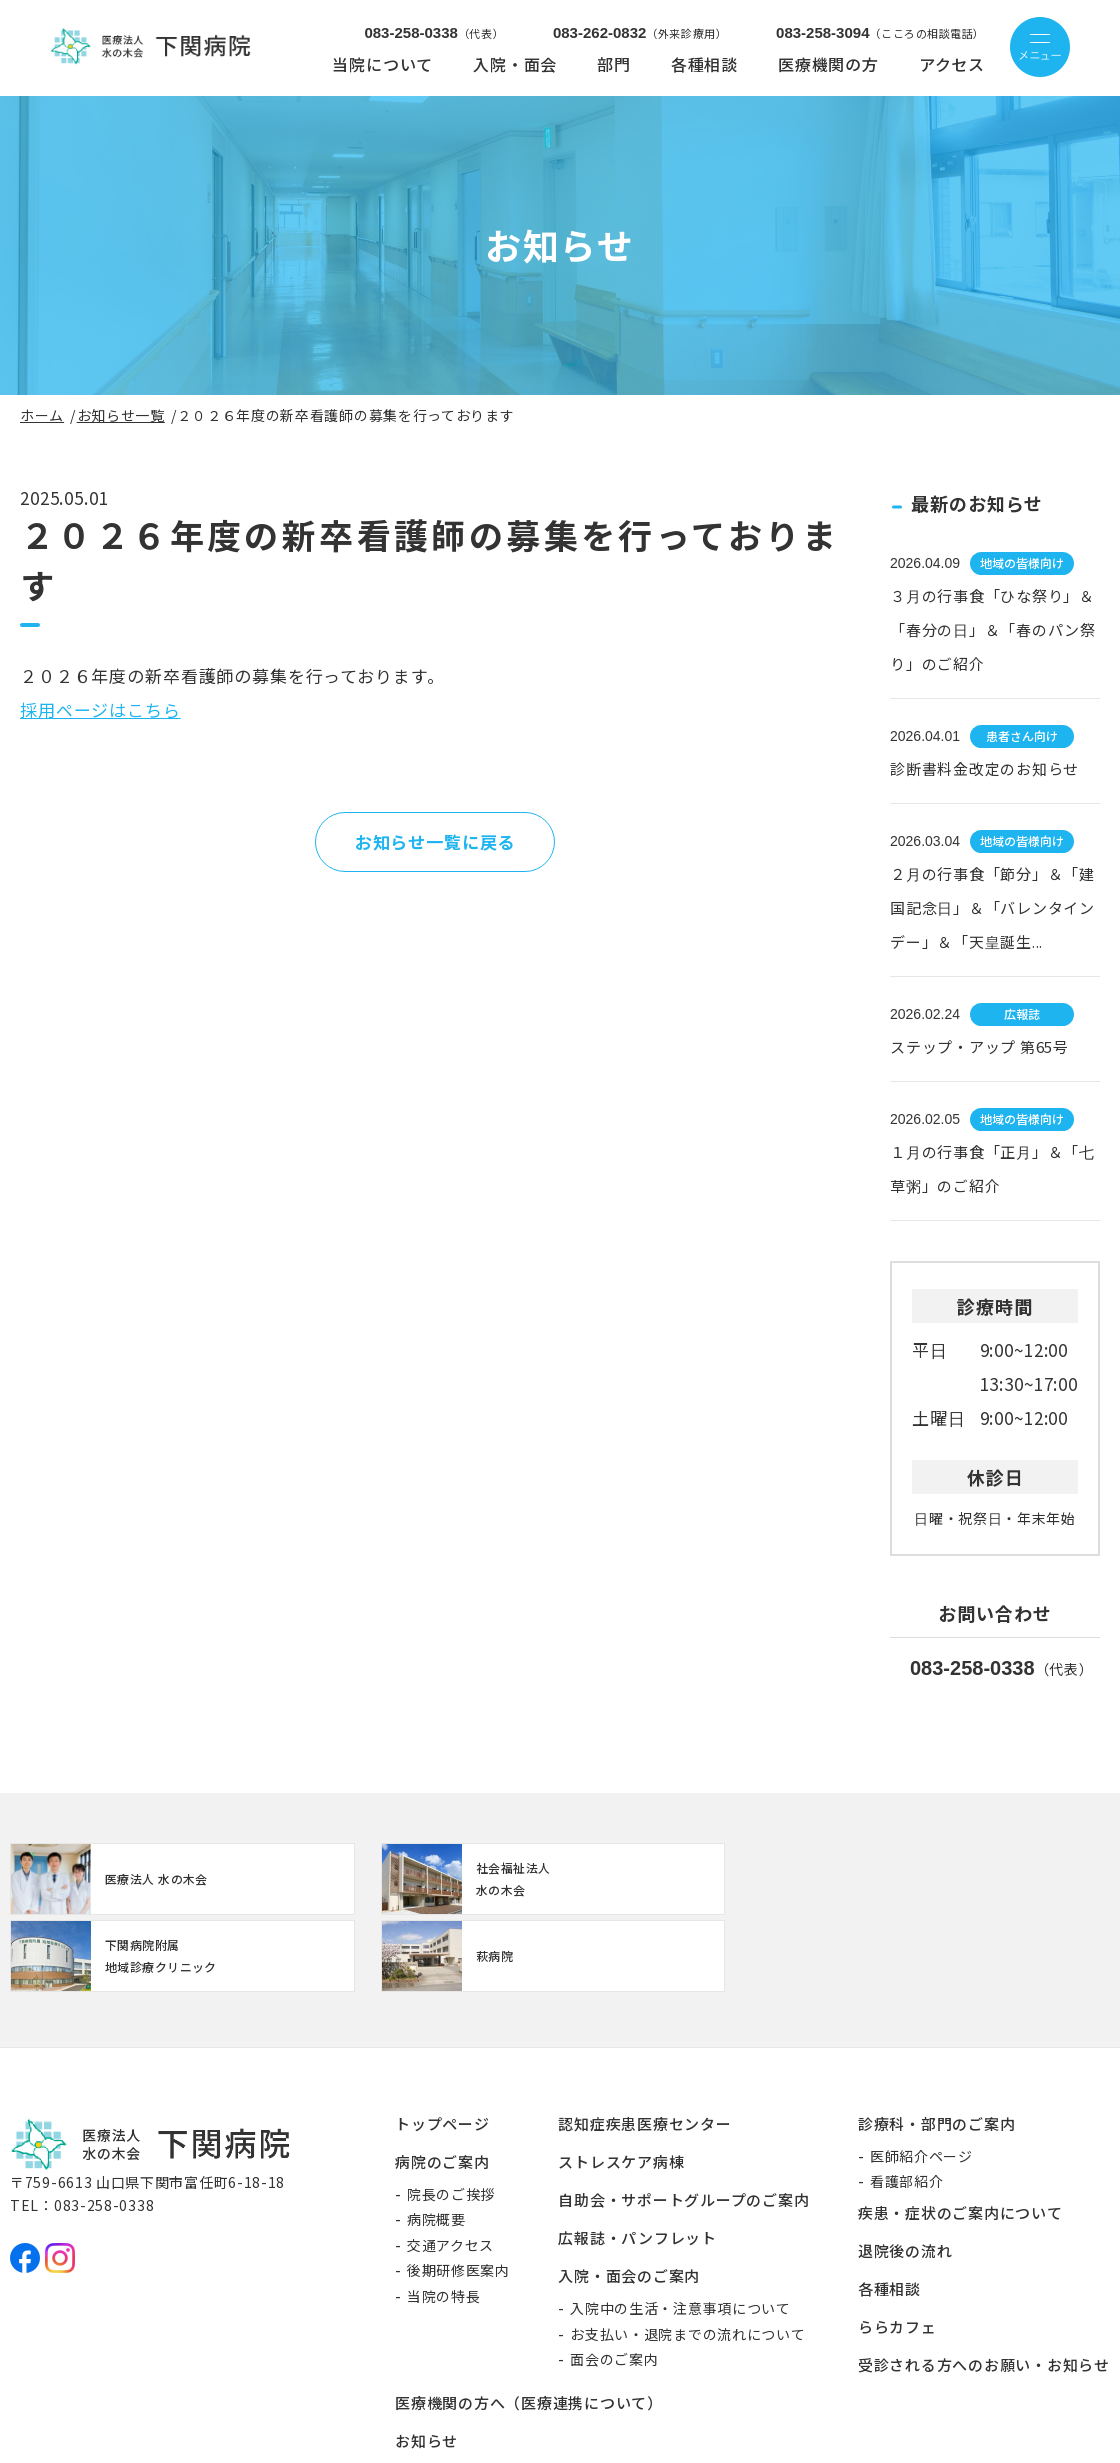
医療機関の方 (828, 64)
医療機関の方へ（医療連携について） (529, 2329)
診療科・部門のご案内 (937, 2049)
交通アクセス (450, 2171)
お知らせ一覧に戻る (435, 841)
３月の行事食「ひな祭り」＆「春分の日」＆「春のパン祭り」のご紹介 (993, 629)
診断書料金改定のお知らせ (984, 768)
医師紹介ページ (921, 2082)
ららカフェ (897, 2252)
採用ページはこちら (100, 709)
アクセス (952, 64)
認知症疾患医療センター (644, 2049)
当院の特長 (444, 2222)
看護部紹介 (907, 2108)
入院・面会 (515, 64)
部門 (614, 64)
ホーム (42, 415)
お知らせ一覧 (121, 415)
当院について (382, 64)
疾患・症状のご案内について (960, 2138)
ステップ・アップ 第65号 (979, 1046)
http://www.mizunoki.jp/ (130, 1883)
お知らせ (426, 2367)
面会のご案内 (614, 2285)
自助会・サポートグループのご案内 (683, 2125)
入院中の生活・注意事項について (680, 2234)
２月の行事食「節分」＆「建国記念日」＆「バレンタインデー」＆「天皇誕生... (992, 907)
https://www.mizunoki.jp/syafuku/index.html (410, 1883)
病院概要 (436, 2146)
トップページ (442, 2049)
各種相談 (704, 64)
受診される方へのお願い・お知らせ (984, 2290)
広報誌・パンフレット (637, 2163)
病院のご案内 (442, 2087)
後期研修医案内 (458, 2197)
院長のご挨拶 (451, 2120)
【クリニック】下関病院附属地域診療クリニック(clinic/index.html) (690, 1883)
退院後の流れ (905, 2176)
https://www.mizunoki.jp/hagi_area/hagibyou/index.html (970, 1883)
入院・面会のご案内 (629, 2201)
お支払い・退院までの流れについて (687, 2260)
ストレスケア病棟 (621, 2087)
